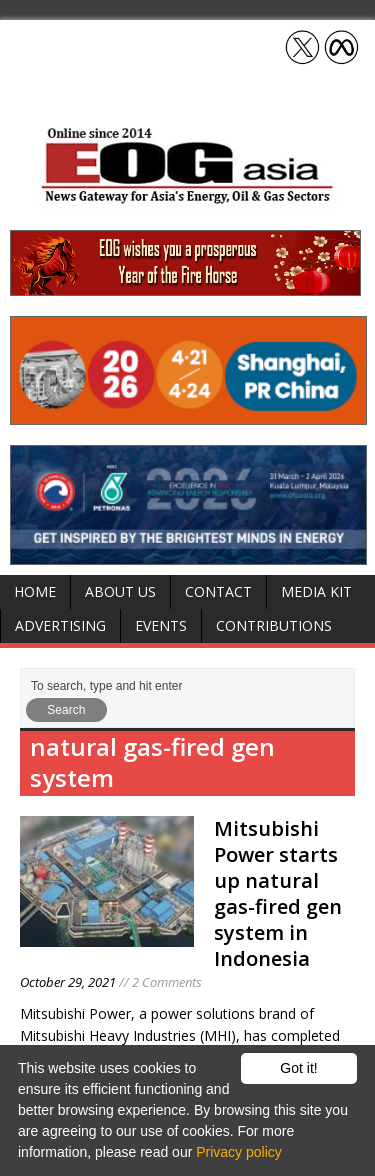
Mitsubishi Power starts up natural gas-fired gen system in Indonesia (278, 893)
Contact (218, 591)
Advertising (60, 625)
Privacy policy (239, 1152)
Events (161, 625)
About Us (120, 591)
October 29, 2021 (68, 982)
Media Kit (316, 591)
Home (35, 591)
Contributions (274, 625)
